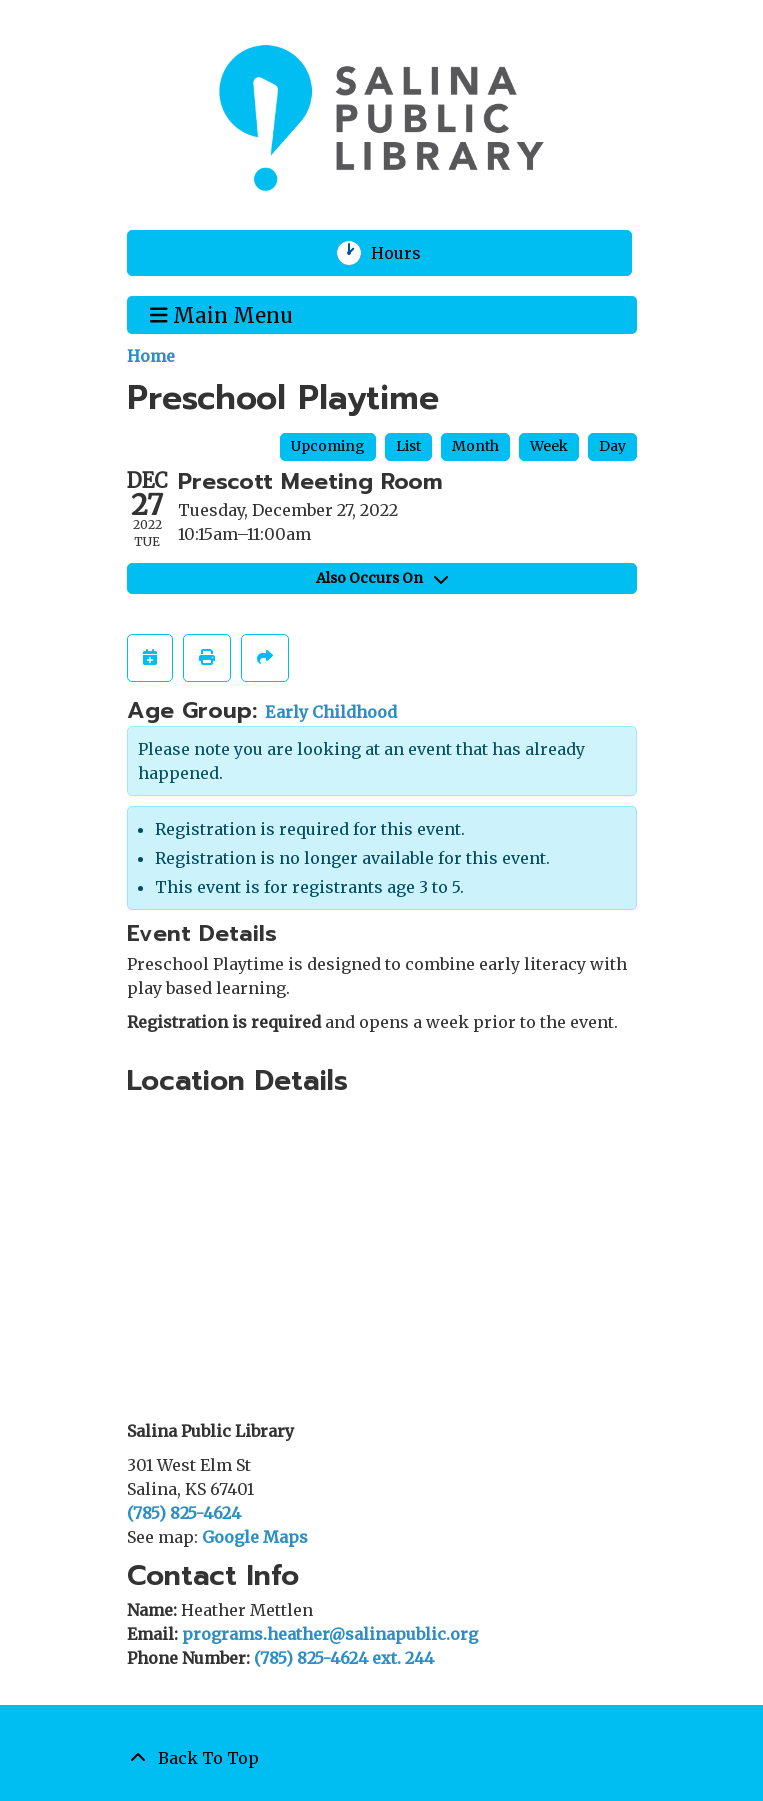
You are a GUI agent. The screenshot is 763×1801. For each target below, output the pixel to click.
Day (612, 446)
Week (549, 446)
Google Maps (255, 1537)
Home (151, 356)
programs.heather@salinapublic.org (330, 1634)
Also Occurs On (382, 578)
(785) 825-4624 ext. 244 (344, 1658)
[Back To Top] (382, 1758)
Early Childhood (331, 712)
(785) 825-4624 (184, 1513)
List (408, 446)
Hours (408, 253)
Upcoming (328, 446)
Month (475, 446)
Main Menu (221, 314)
